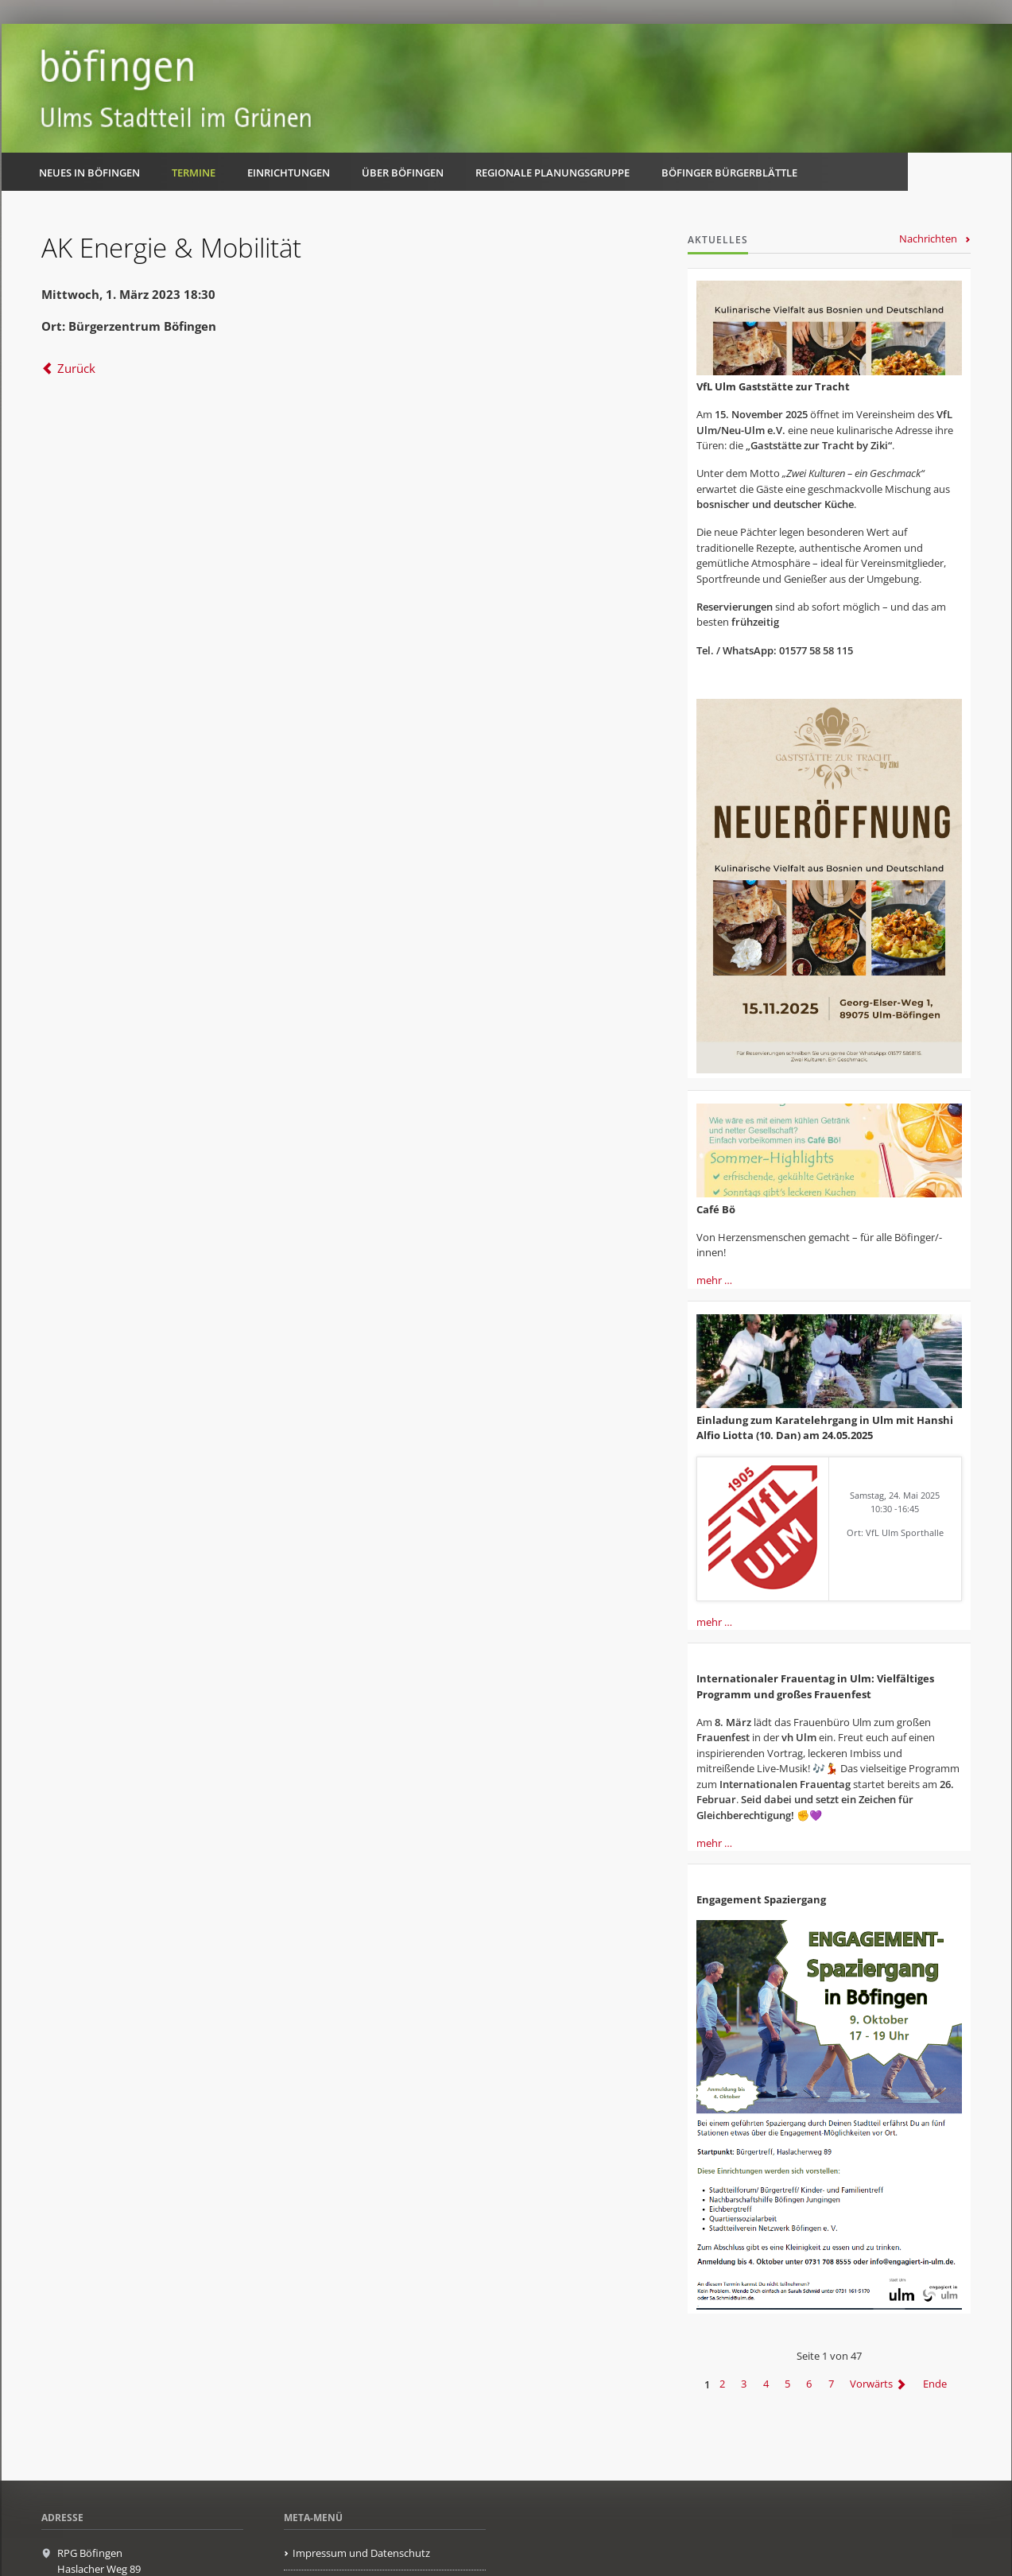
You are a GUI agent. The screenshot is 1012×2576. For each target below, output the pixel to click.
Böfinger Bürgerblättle (729, 172)
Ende (935, 2384)
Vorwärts (871, 2384)
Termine (193, 172)
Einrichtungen (288, 172)
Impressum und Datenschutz (361, 2553)
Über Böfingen (403, 172)
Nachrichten (928, 238)
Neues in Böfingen (89, 172)
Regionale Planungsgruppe (552, 172)
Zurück (76, 368)
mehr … (714, 1280)
